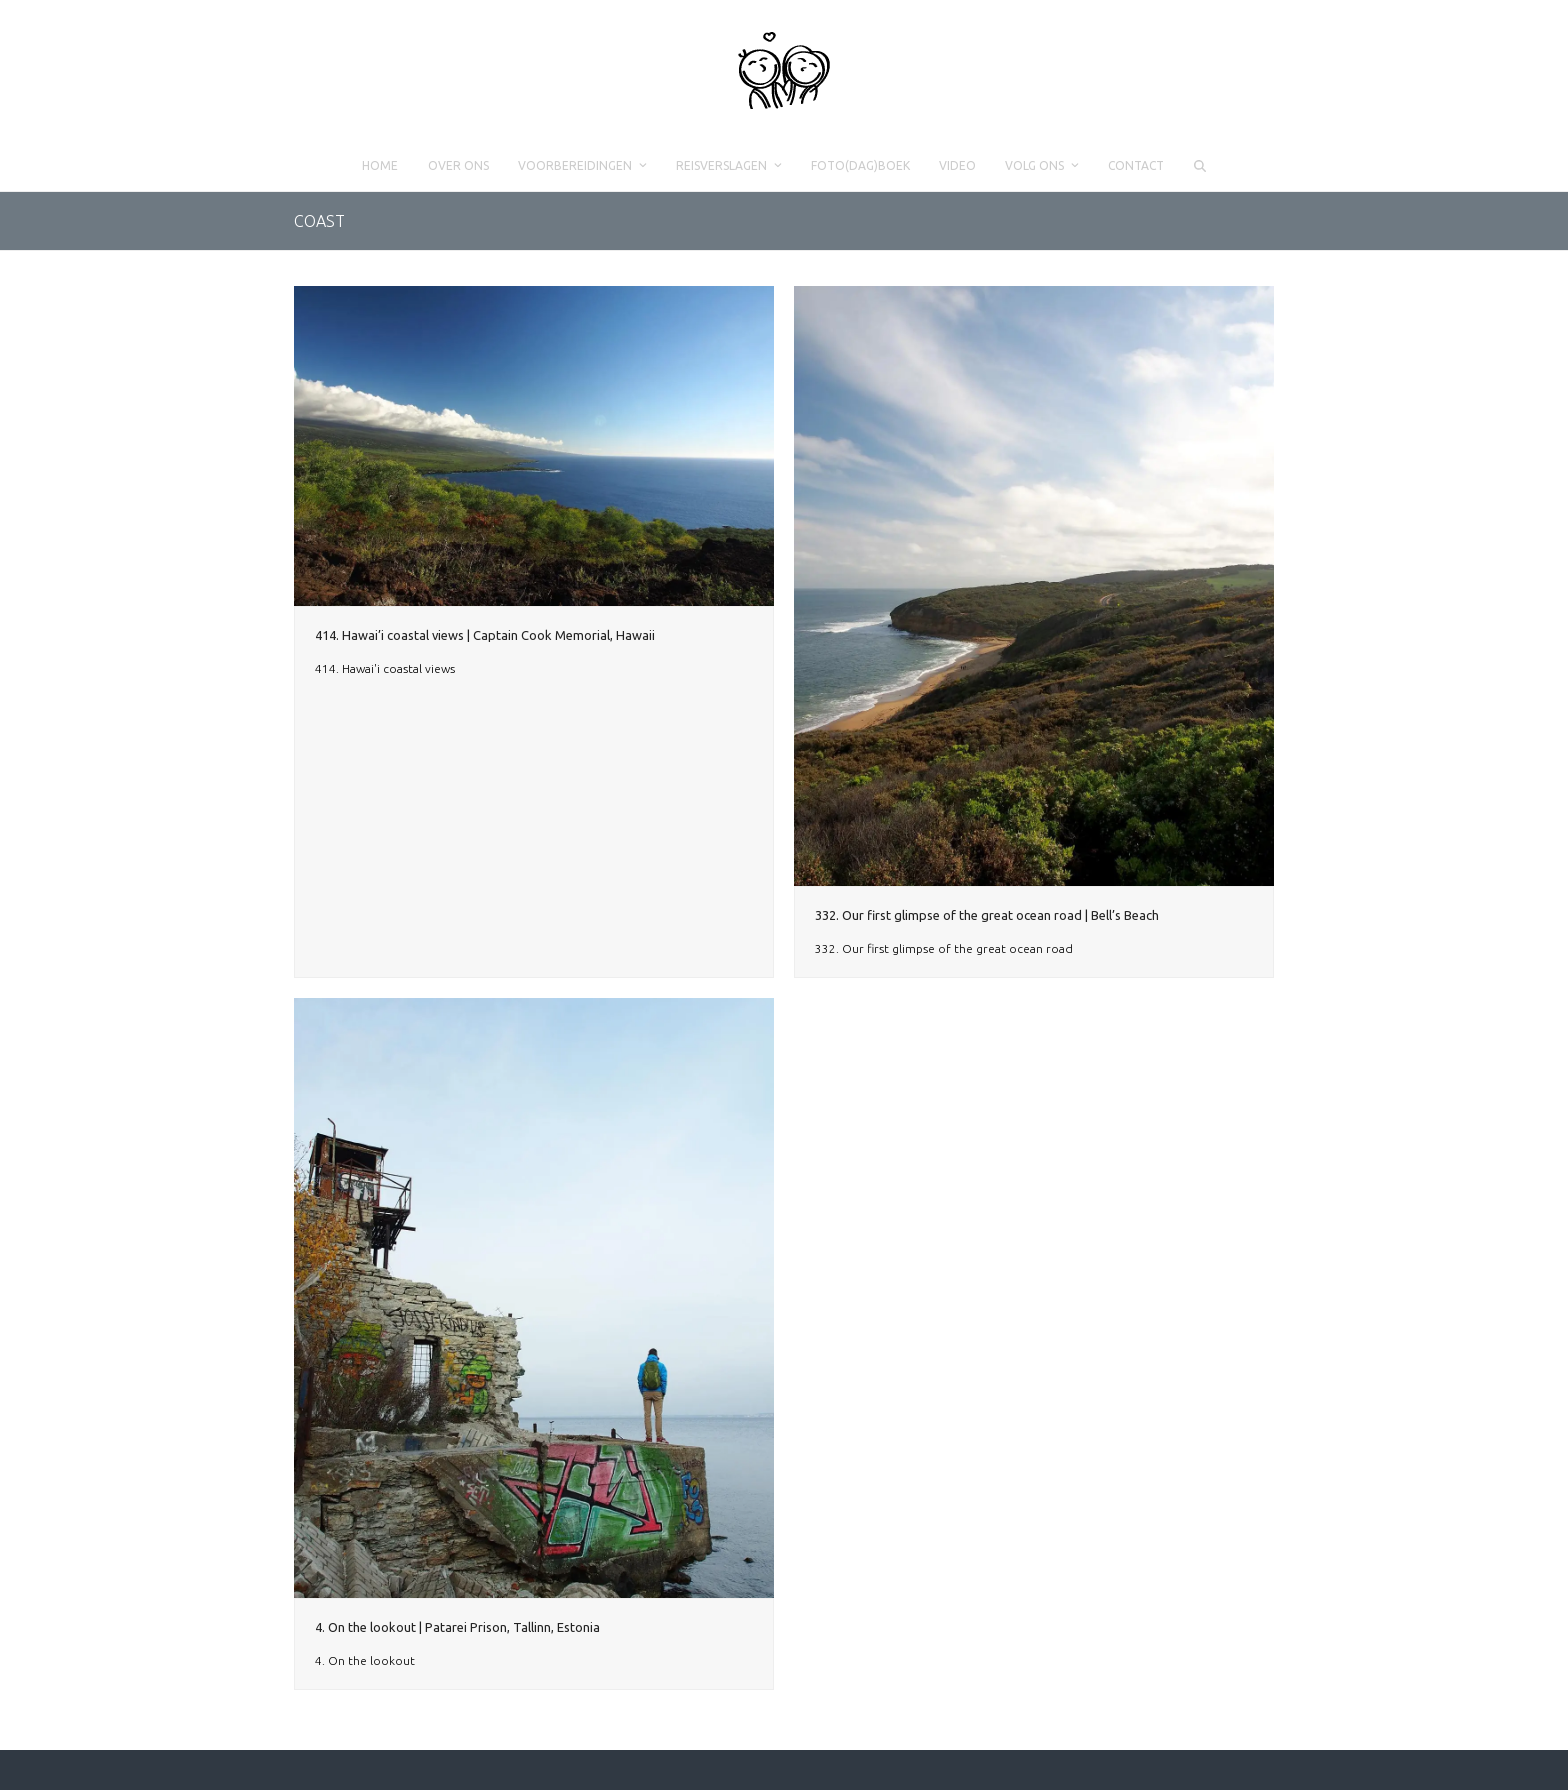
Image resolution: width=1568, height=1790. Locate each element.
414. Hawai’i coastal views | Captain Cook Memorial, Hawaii (485, 635)
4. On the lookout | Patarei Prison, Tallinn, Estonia (457, 1627)
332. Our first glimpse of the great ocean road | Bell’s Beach (987, 915)
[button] (1199, 166)
